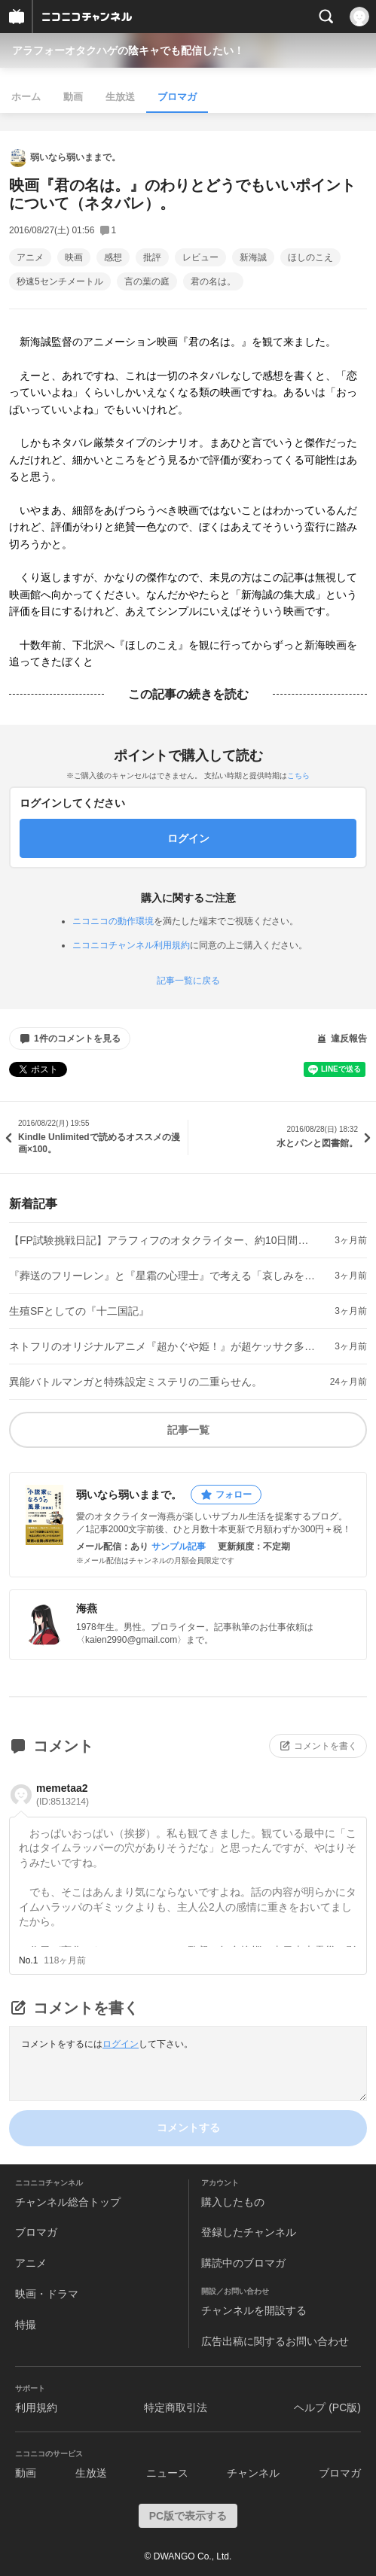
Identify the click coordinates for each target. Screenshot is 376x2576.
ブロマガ (177, 96)
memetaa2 (62, 1794)
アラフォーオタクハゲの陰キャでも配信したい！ (128, 50)
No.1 (28, 1960)
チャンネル (253, 2473)
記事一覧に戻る (188, 980)
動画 (73, 96)
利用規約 (36, 2407)
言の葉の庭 (147, 281)
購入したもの (232, 2202)
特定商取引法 (175, 2407)
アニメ (30, 257)
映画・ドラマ (46, 2294)
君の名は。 (213, 281)
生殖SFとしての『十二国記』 (79, 1311)
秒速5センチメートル (60, 281)
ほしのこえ (310, 257)
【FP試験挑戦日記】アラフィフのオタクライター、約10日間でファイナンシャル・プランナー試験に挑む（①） (164, 1240)
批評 (152, 257)
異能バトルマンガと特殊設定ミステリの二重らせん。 (135, 1381)
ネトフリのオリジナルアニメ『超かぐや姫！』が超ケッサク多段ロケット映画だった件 (164, 1346)
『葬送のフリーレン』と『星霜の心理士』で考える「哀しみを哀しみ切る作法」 (164, 1275)
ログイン (120, 2044)
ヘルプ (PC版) (327, 2407)
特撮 (25, 2325)
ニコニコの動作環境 (113, 921)
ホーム (26, 96)
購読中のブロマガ (243, 2263)
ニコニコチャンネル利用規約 (131, 945)
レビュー (200, 257)
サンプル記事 (178, 1546)
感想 (113, 257)
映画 (74, 257)
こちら (298, 775)
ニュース (167, 2473)
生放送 (120, 96)
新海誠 (253, 257)
